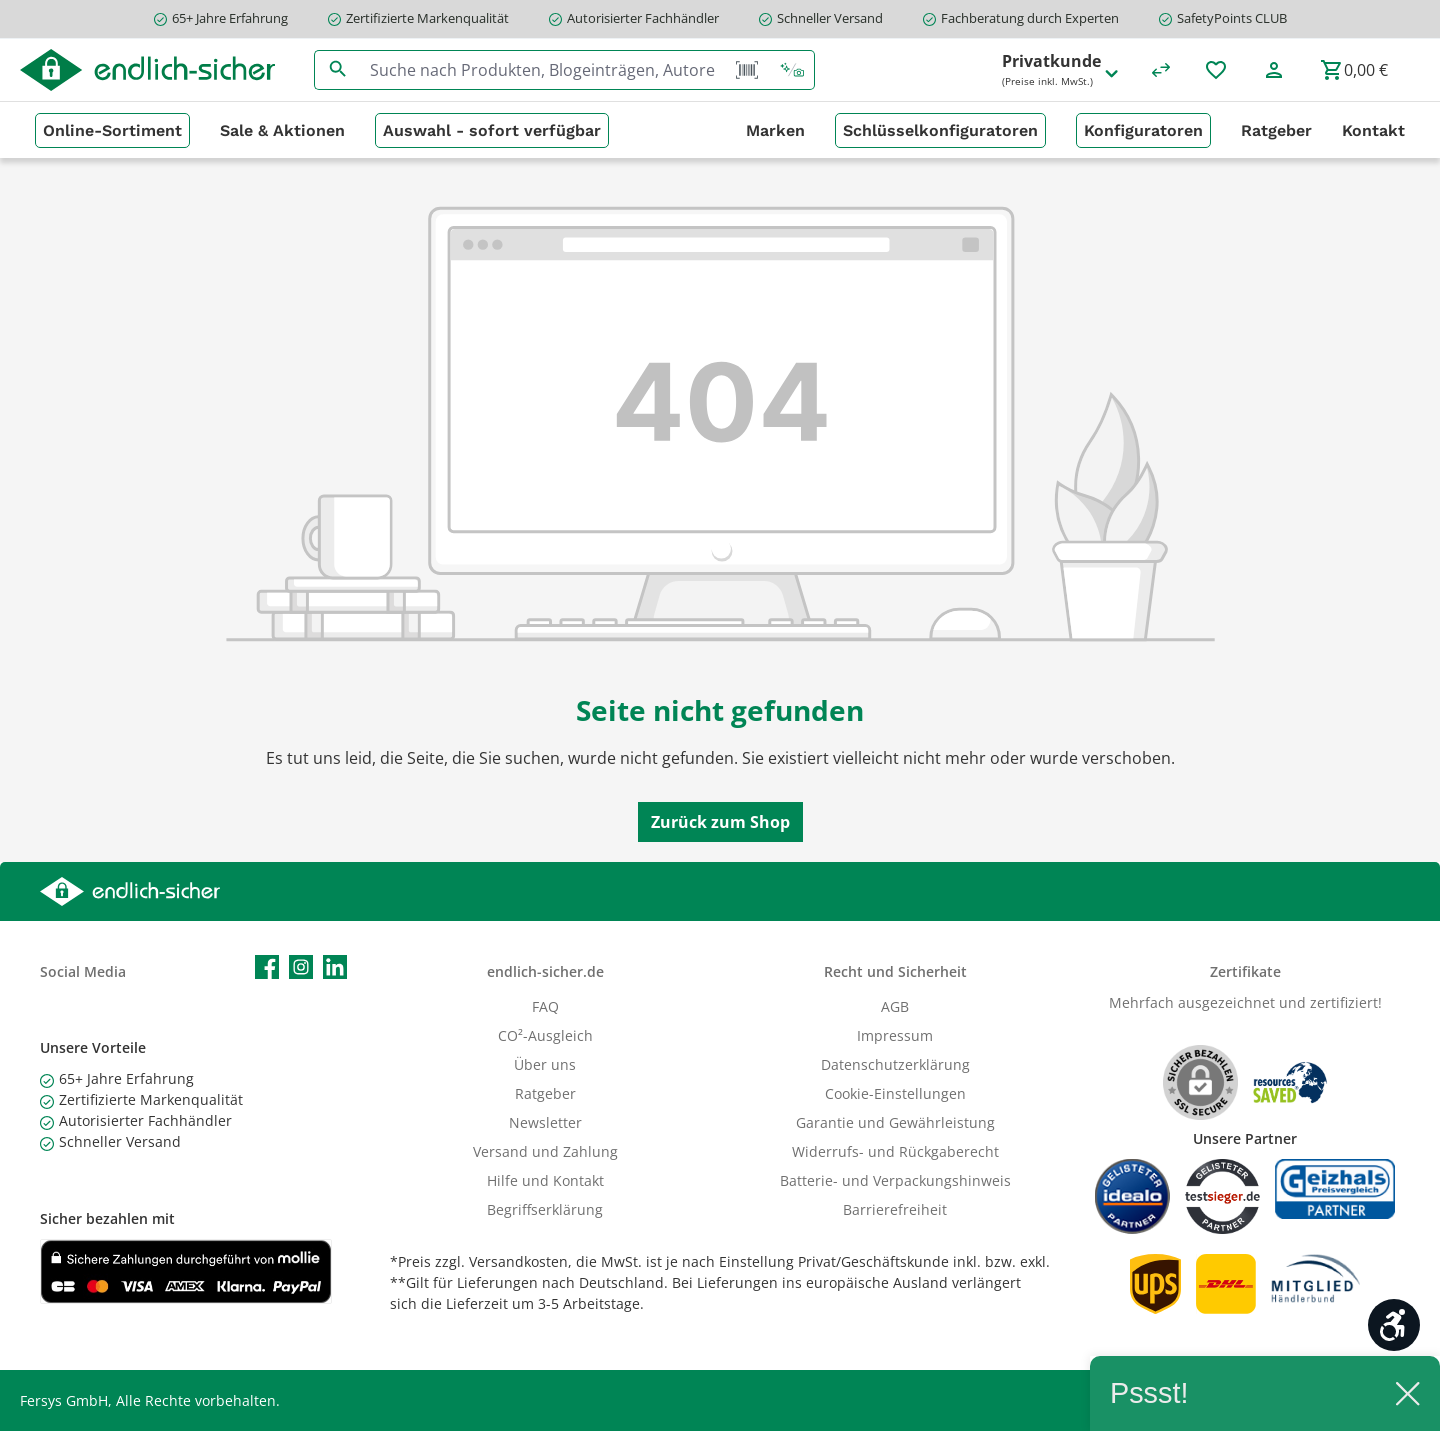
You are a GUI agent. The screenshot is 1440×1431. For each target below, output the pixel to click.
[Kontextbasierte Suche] (792, 70)
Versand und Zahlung (545, 1151)
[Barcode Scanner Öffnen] (747, 70)
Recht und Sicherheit (895, 971)
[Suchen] (337, 70)
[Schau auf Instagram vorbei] (301, 967)
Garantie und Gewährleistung (895, 1122)
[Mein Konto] (1274, 70)
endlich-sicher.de (545, 971)
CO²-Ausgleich (545, 1035)
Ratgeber (545, 1093)
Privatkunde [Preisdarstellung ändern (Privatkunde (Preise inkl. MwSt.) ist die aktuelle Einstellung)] (1061, 70)
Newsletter (545, 1122)
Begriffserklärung (545, 1209)
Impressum (895, 1035)
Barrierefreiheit (895, 1209)
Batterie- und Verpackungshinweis (895, 1180)
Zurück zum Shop (720, 822)
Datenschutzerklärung (895, 1064)
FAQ (545, 1006)
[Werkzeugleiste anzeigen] (1394, 1325)
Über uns (545, 1064)
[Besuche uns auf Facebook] (267, 967)
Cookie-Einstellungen (895, 1093)
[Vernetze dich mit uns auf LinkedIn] (335, 967)
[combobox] (543, 70)
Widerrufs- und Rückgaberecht (895, 1151)
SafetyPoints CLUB (1232, 18)
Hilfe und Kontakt (545, 1180)
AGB (895, 1006)
